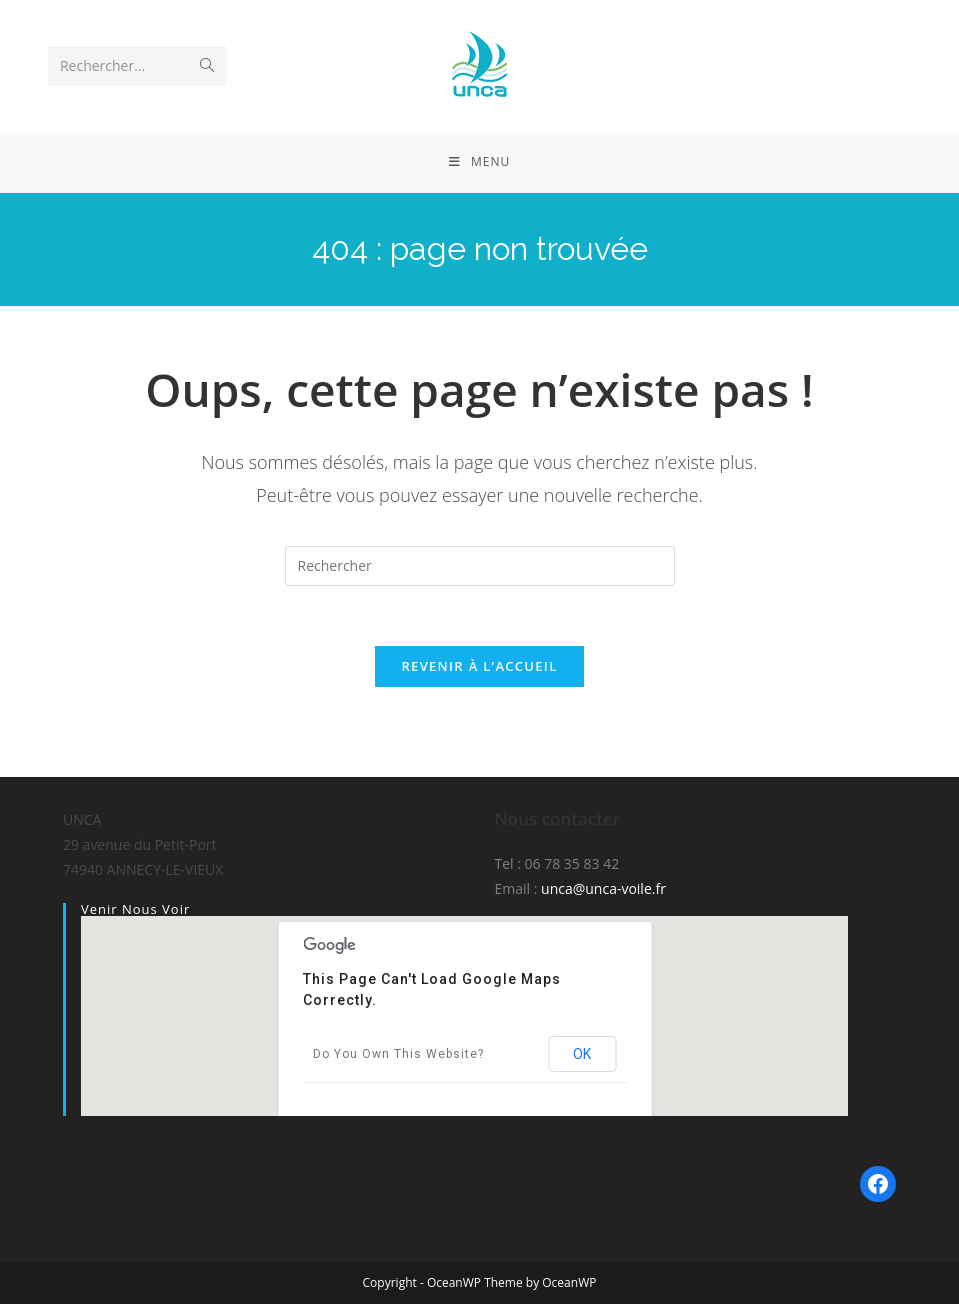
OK (582, 1054)
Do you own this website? (398, 1054)
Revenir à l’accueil (479, 666)
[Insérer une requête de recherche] (480, 566)
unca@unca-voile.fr (603, 888)
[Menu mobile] (479, 162)
